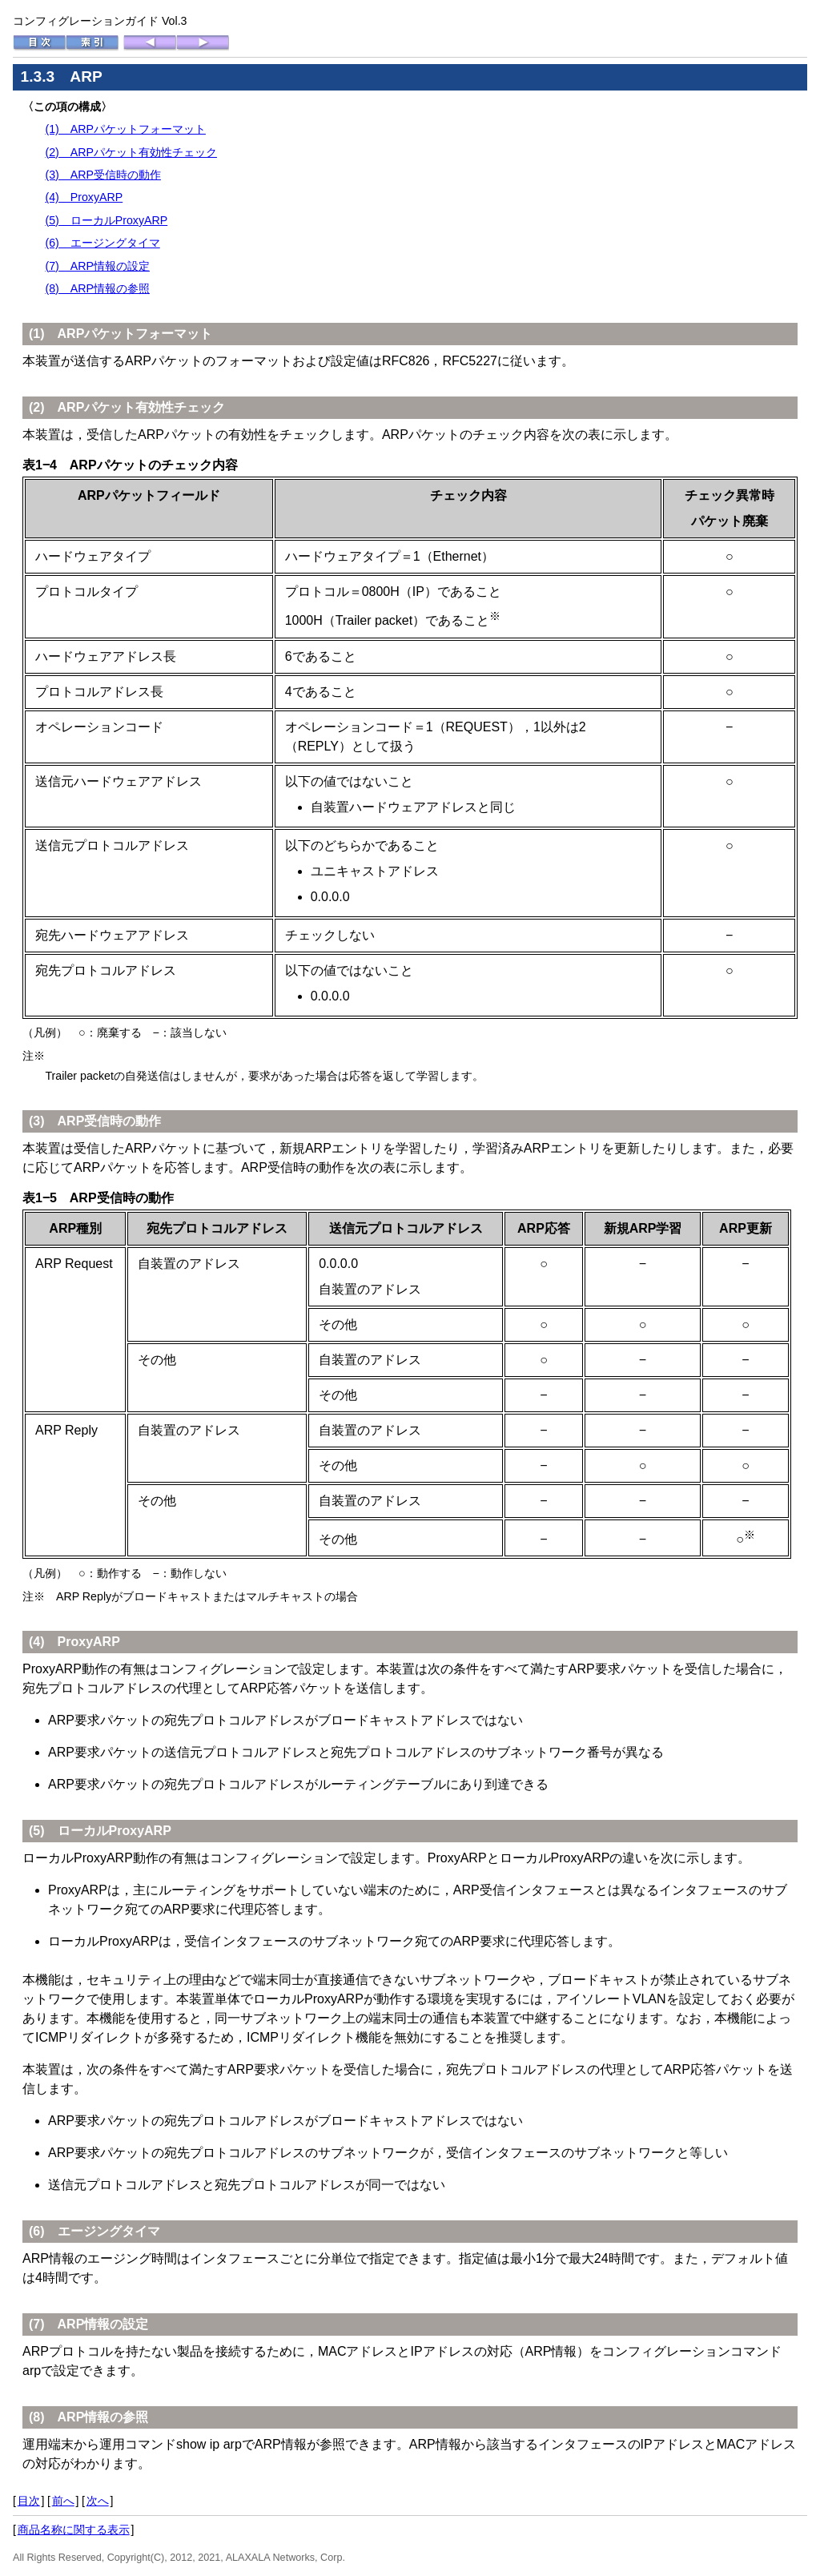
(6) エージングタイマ (102, 242)
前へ (63, 2500)
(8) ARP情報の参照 (97, 288)
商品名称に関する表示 (74, 2529)
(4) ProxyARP (84, 197)
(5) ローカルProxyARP (106, 220)
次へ (97, 2500)
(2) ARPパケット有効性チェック (131, 152)
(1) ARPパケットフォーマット (125, 129)
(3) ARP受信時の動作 (103, 174)
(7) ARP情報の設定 (97, 266)
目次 (29, 2500)
